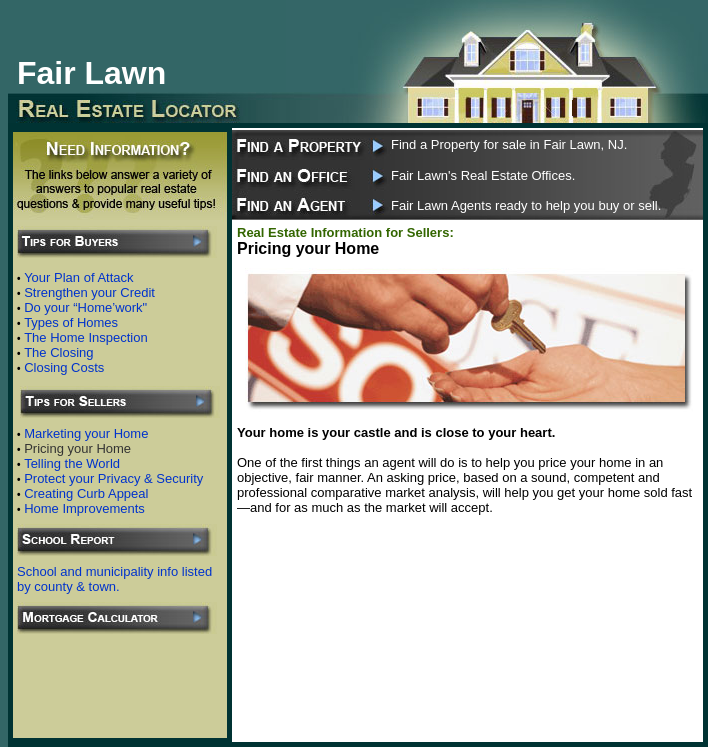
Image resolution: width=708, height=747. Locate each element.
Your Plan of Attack (78, 277)
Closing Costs (64, 367)
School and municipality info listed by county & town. (114, 579)
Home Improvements (84, 508)
